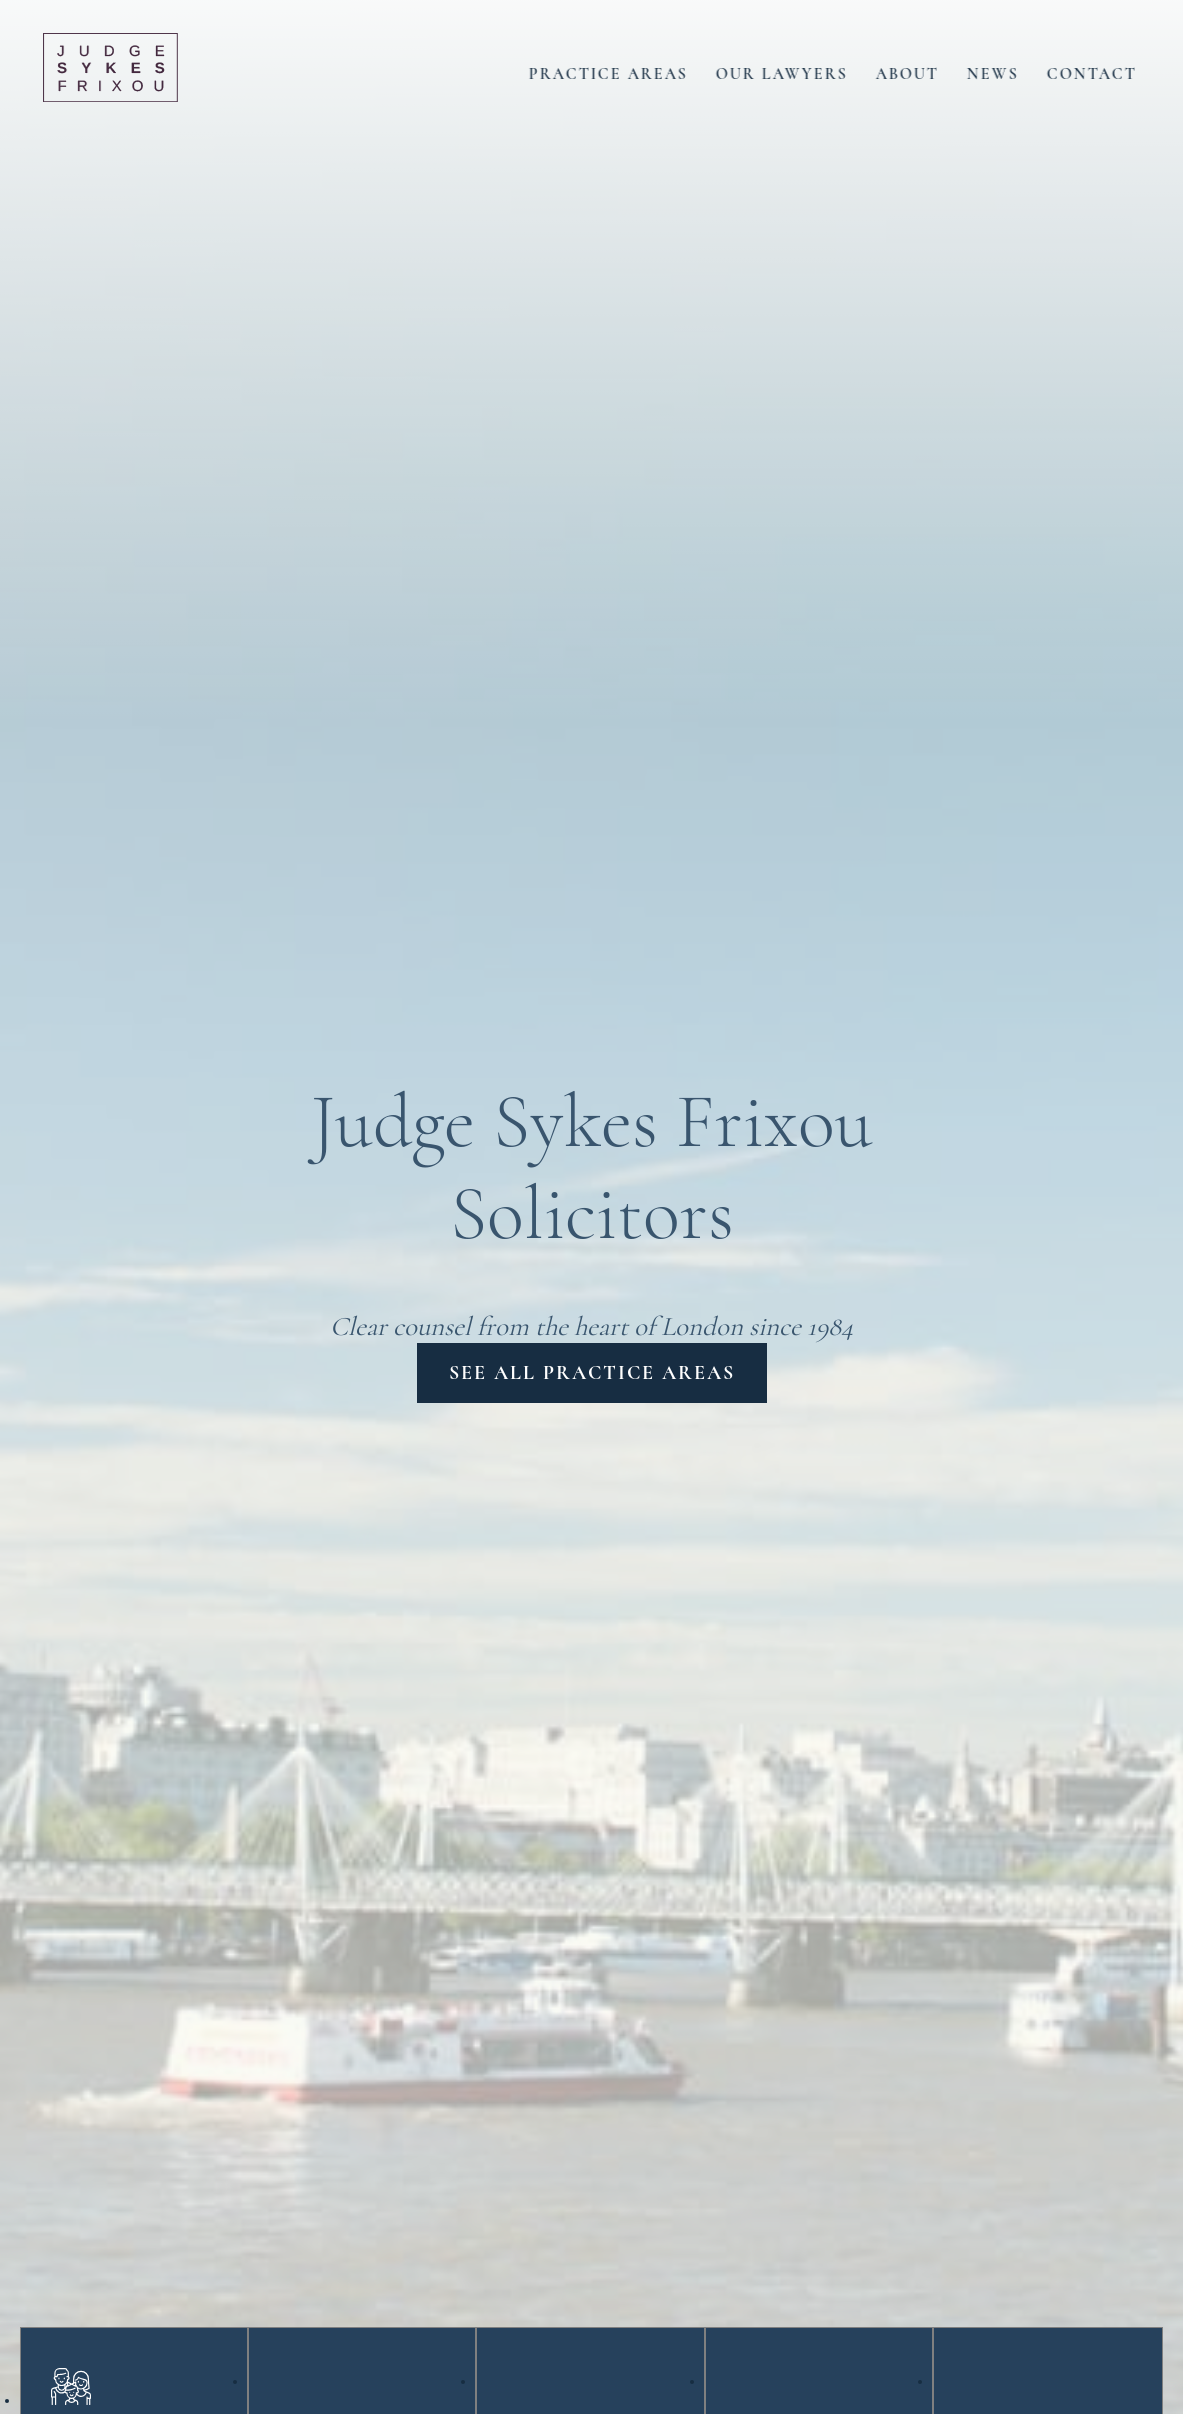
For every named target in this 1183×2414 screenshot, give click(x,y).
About (924, 71)
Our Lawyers (799, 71)
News (1010, 71)
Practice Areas (625, 71)
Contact (1109, 71)
